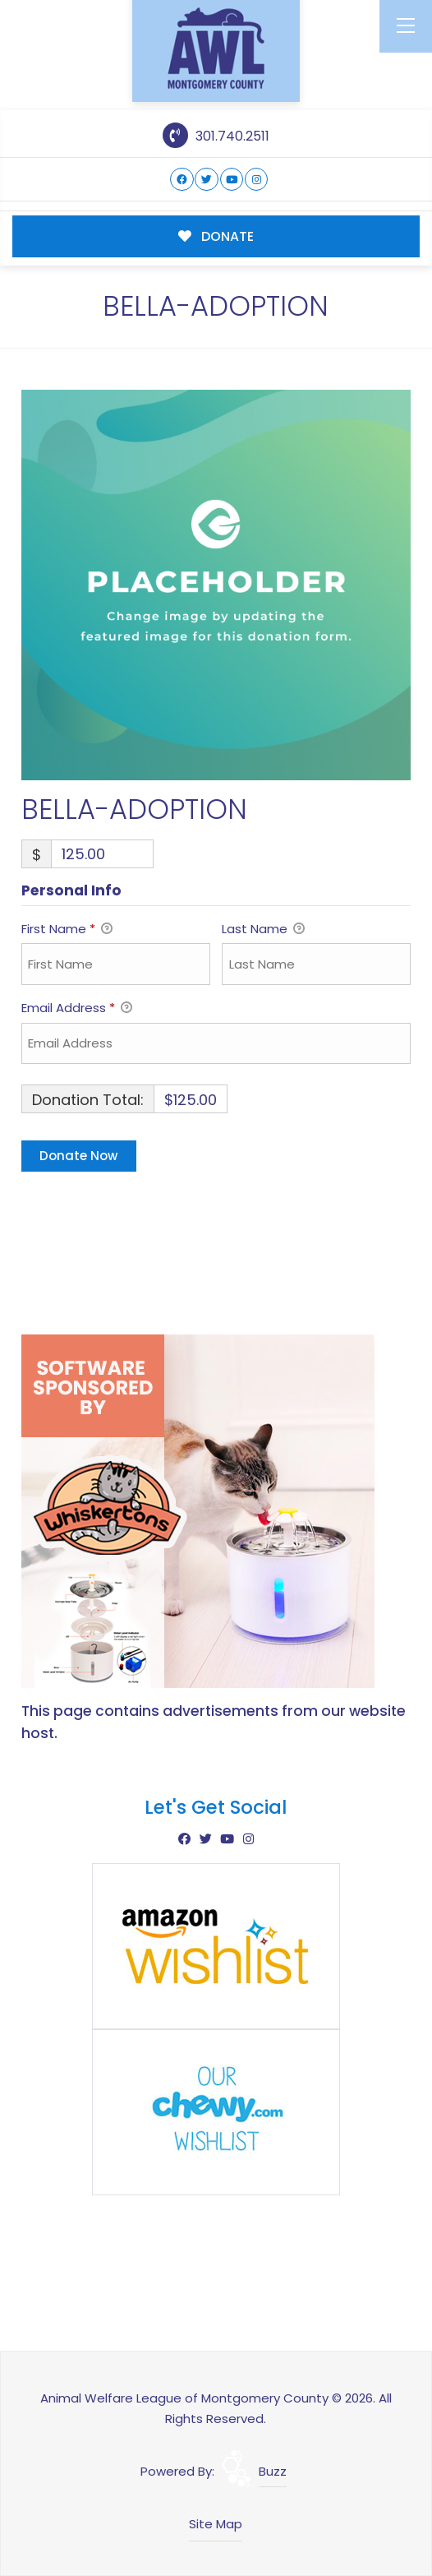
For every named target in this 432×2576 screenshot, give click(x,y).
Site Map (215, 2523)
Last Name (263, 930)
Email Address (76, 1009)
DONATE (216, 236)
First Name (67, 930)
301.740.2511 (216, 136)
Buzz (273, 2471)
